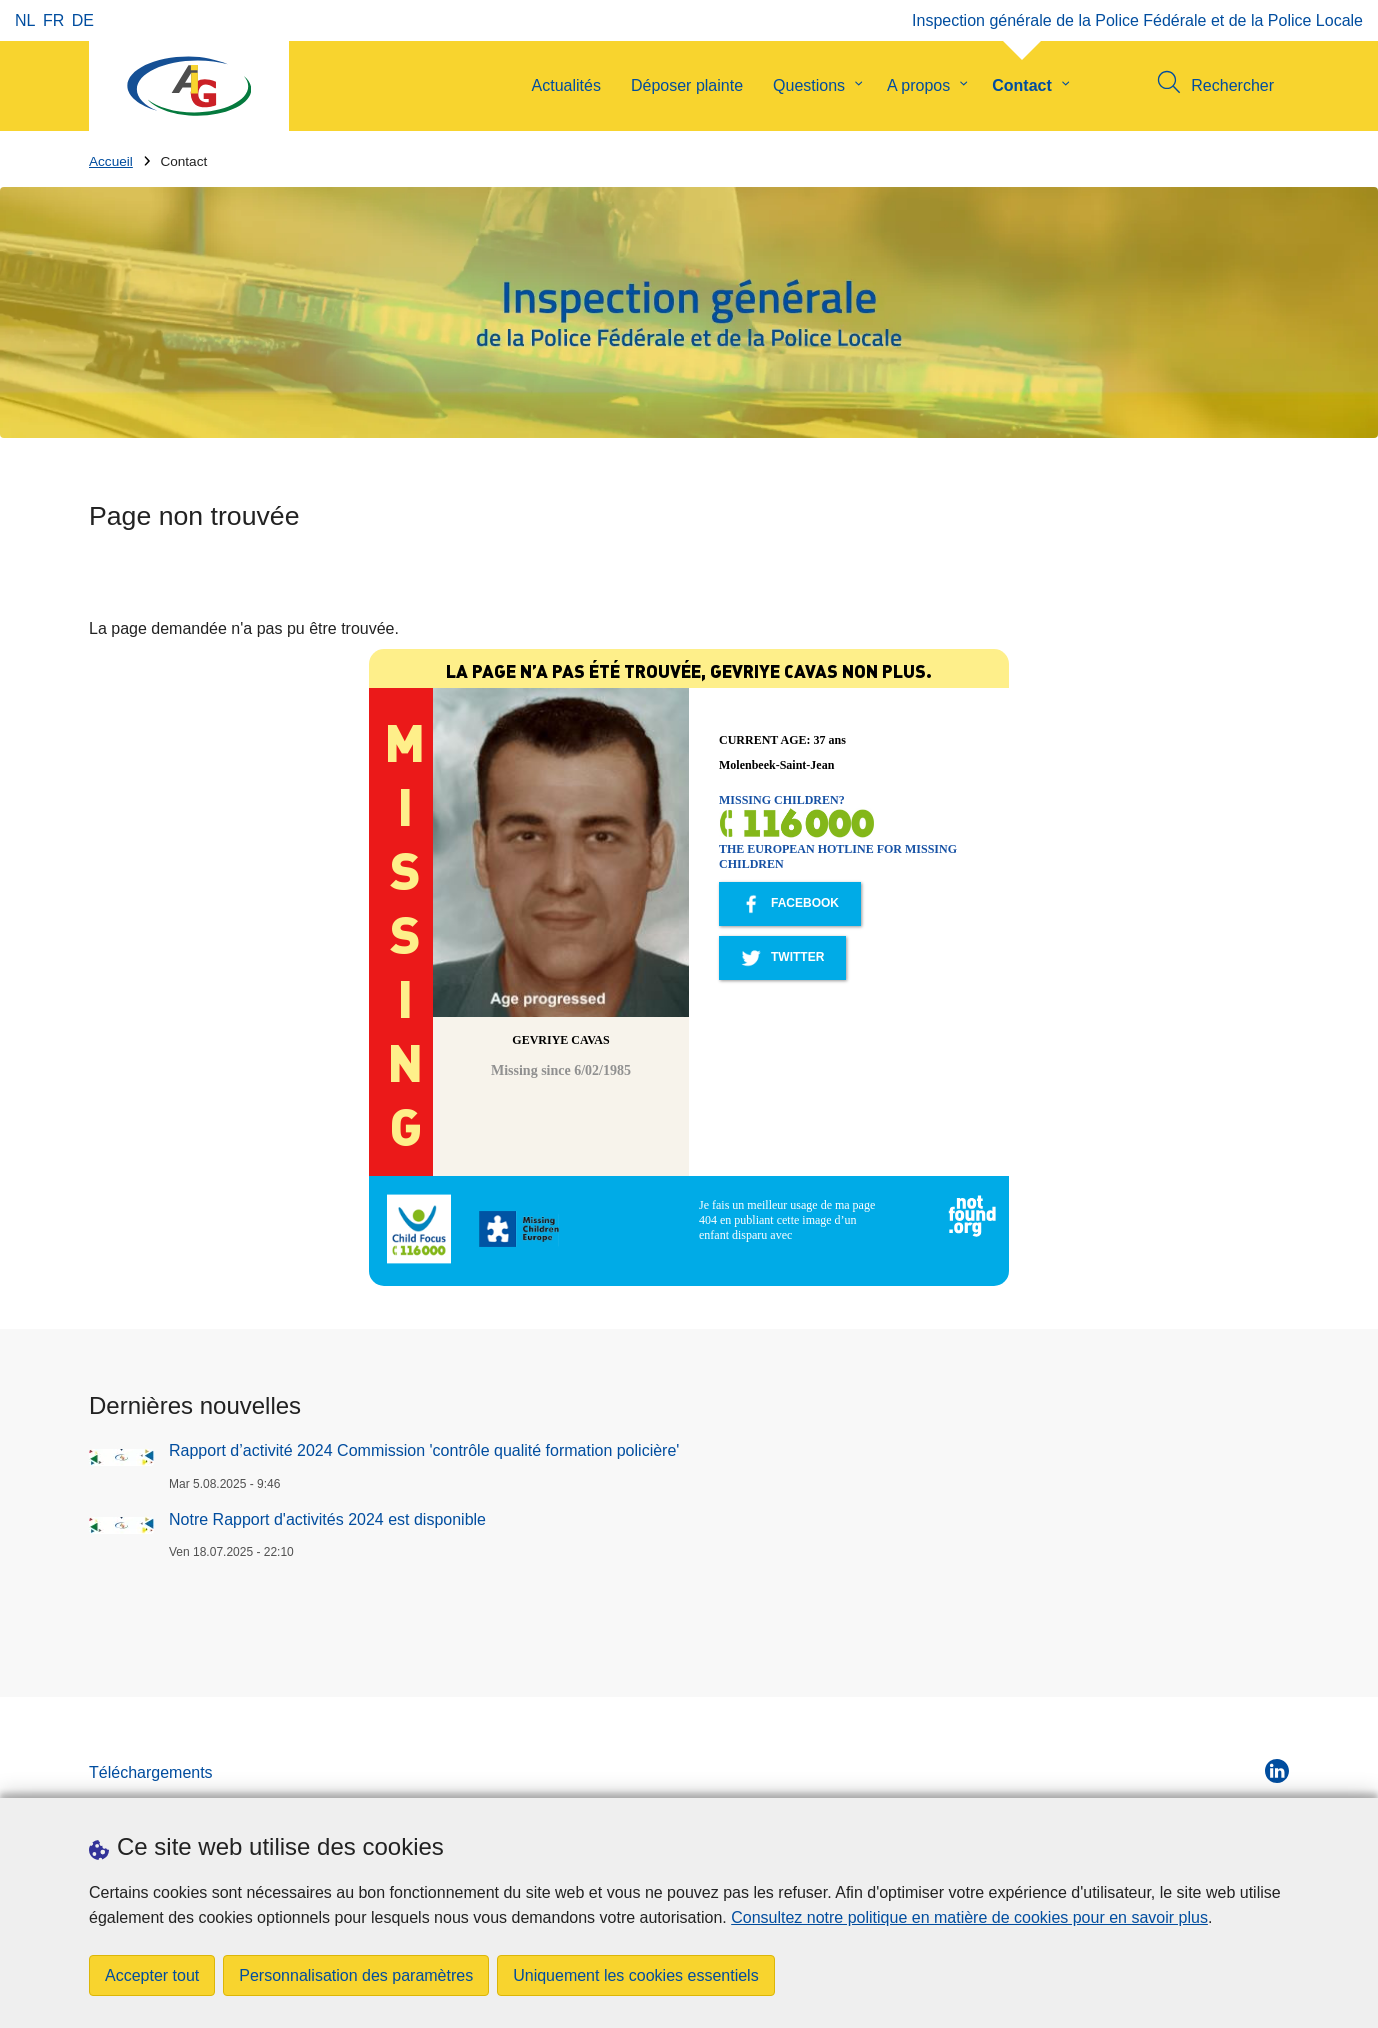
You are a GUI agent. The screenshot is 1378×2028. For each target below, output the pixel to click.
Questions (809, 85)
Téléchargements (151, 1772)
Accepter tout (152, 1975)
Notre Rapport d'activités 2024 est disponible (327, 1519)
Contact (1022, 85)
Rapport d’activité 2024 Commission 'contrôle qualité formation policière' (424, 1450)
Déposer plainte (687, 85)
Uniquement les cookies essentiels (635, 1975)
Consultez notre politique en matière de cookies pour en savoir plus (969, 1917)
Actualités (566, 85)
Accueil (111, 161)
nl (25, 20)
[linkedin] (1277, 1771)
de (83, 20)
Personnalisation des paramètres (356, 1975)
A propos (918, 85)
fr (53, 20)
